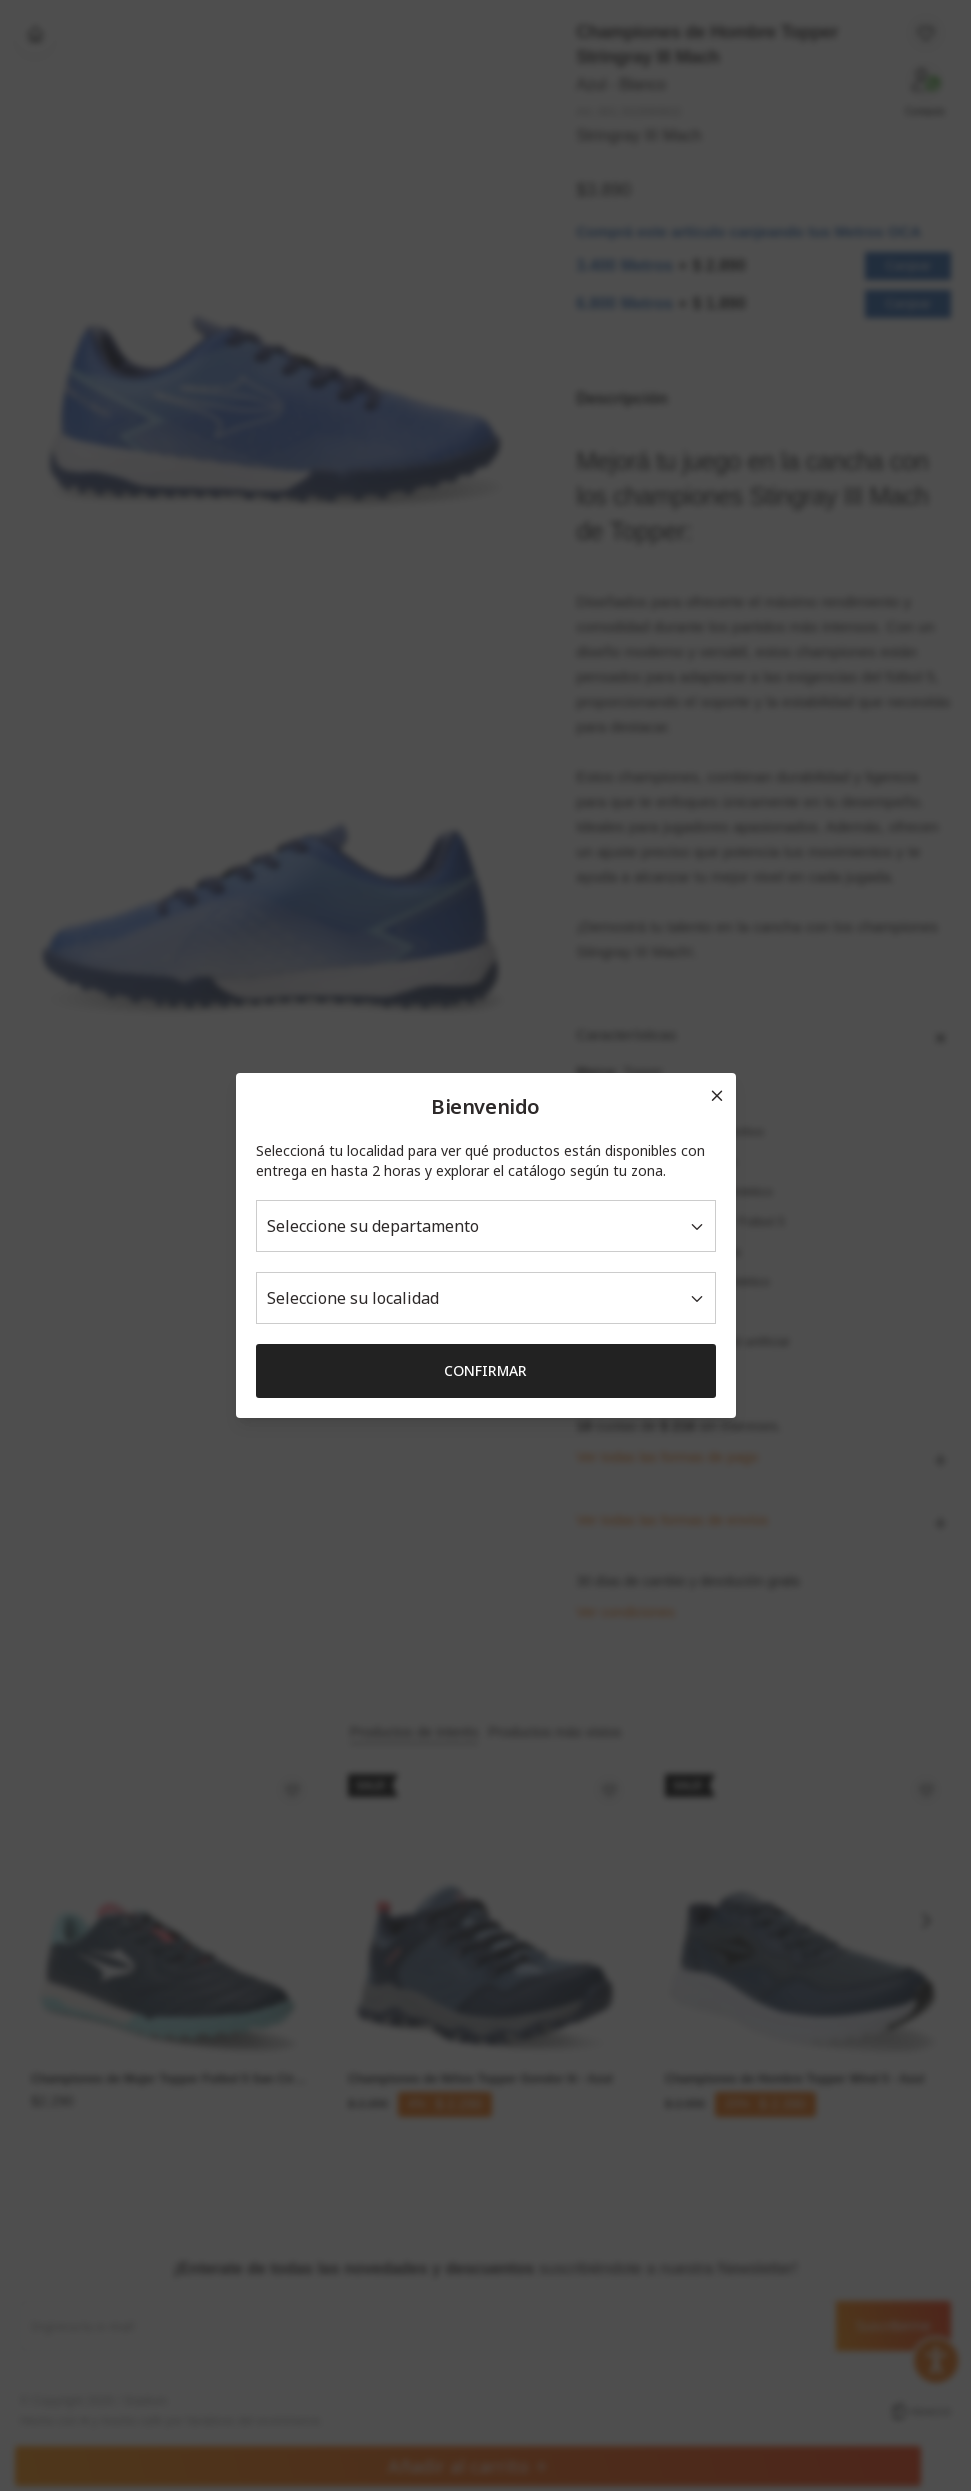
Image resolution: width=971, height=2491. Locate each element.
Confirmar (485, 1370)
